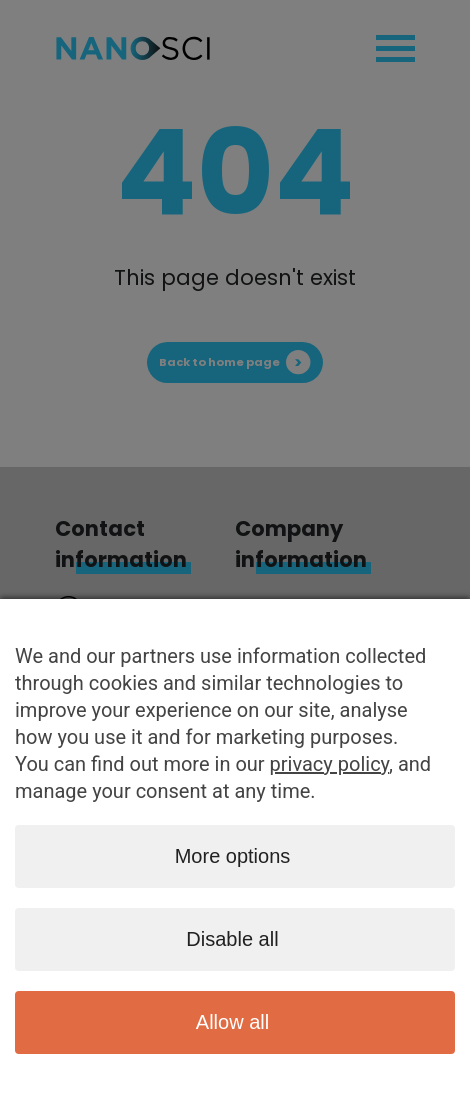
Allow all (232, 1022)
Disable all (232, 939)
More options (233, 856)
